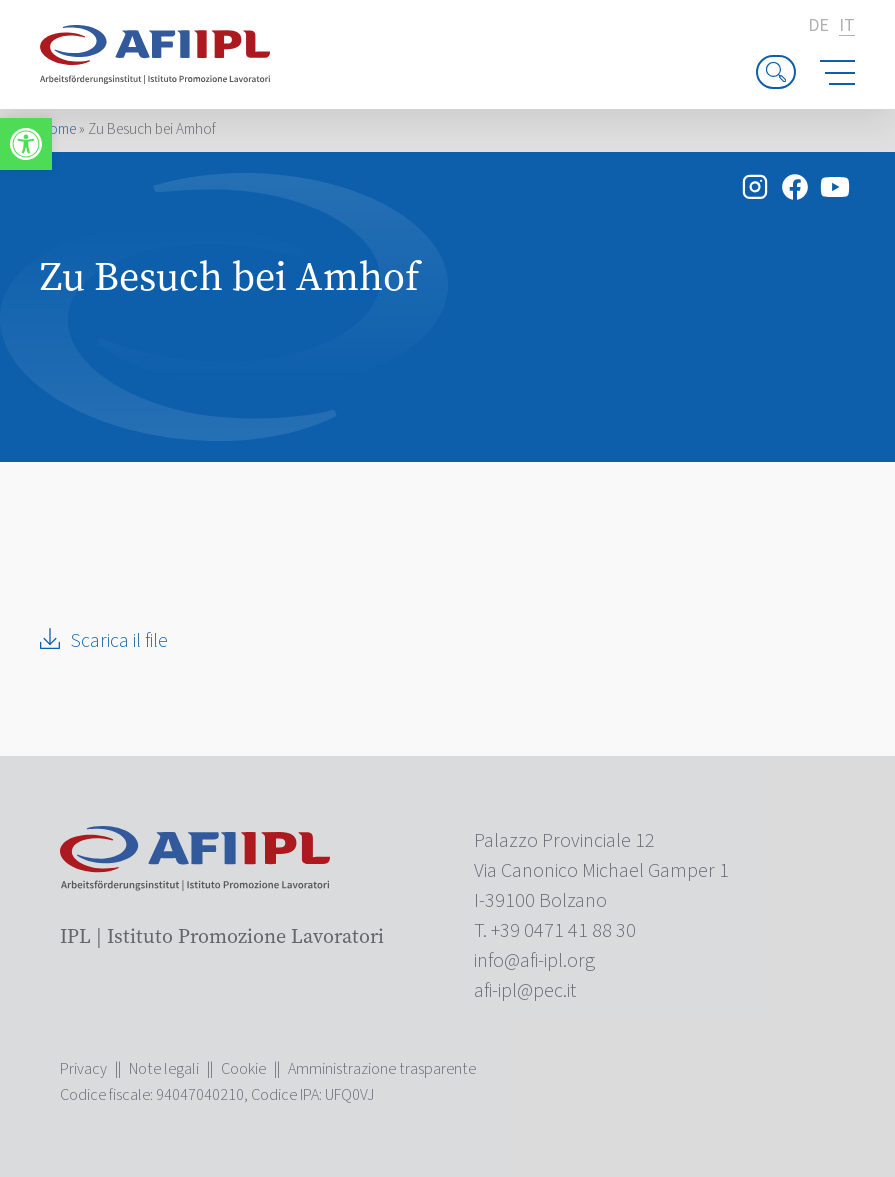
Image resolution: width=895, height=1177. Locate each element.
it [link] (847, 26)
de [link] (818, 26)
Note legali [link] (164, 1069)
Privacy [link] (83, 1069)
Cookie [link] (243, 1069)
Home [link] (58, 129)
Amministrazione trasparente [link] (382, 1069)
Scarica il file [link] (119, 641)
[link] (26, 144)
